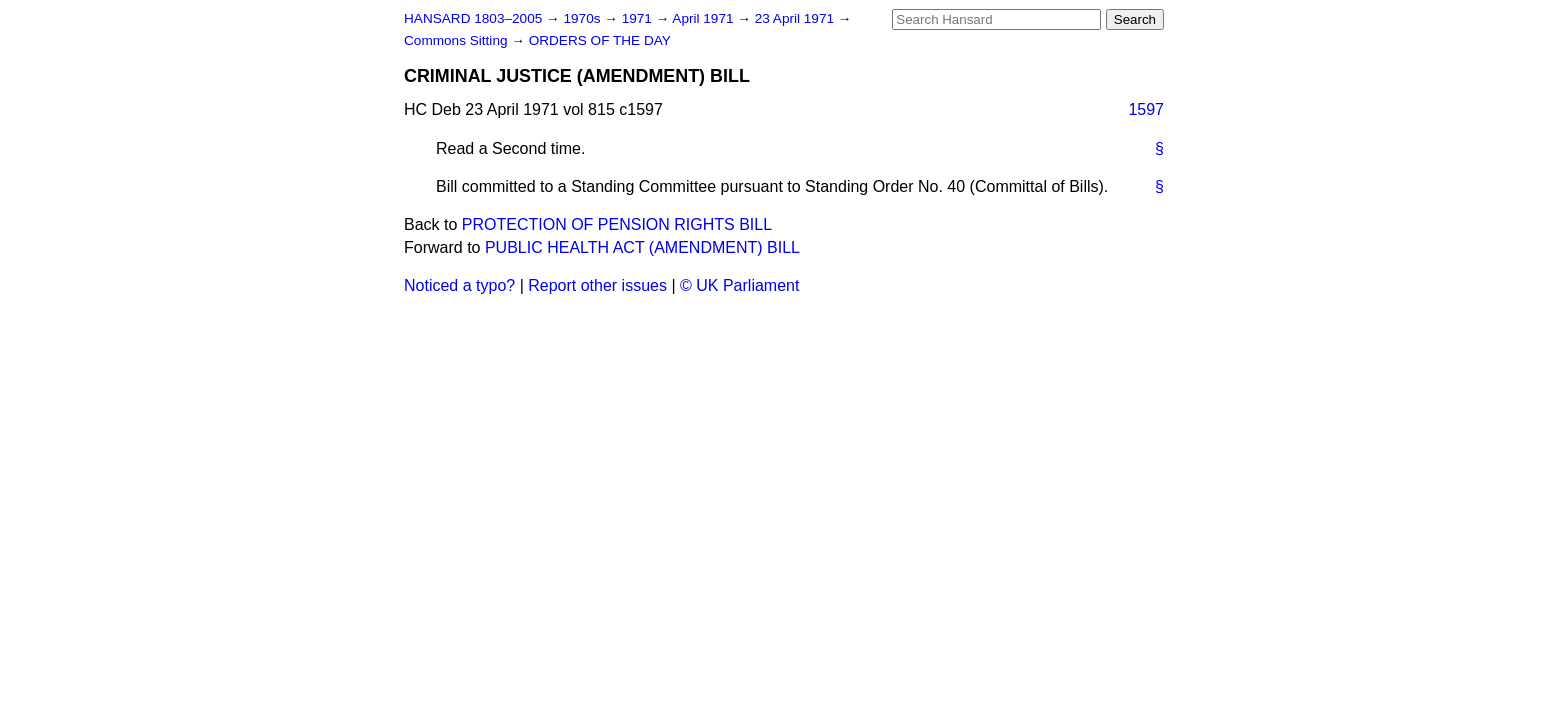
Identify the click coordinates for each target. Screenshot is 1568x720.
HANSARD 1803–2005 (473, 18)
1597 (1146, 109)
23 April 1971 (796, 18)
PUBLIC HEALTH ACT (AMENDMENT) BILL (642, 247)
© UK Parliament (739, 285)
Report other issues (597, 285)
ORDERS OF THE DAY (600, 40)
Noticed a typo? (459, 285)
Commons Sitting (457, 40)
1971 (639, 18)
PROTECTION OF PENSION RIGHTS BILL (617, 224)
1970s (583, 18)
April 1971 (704, 18)
